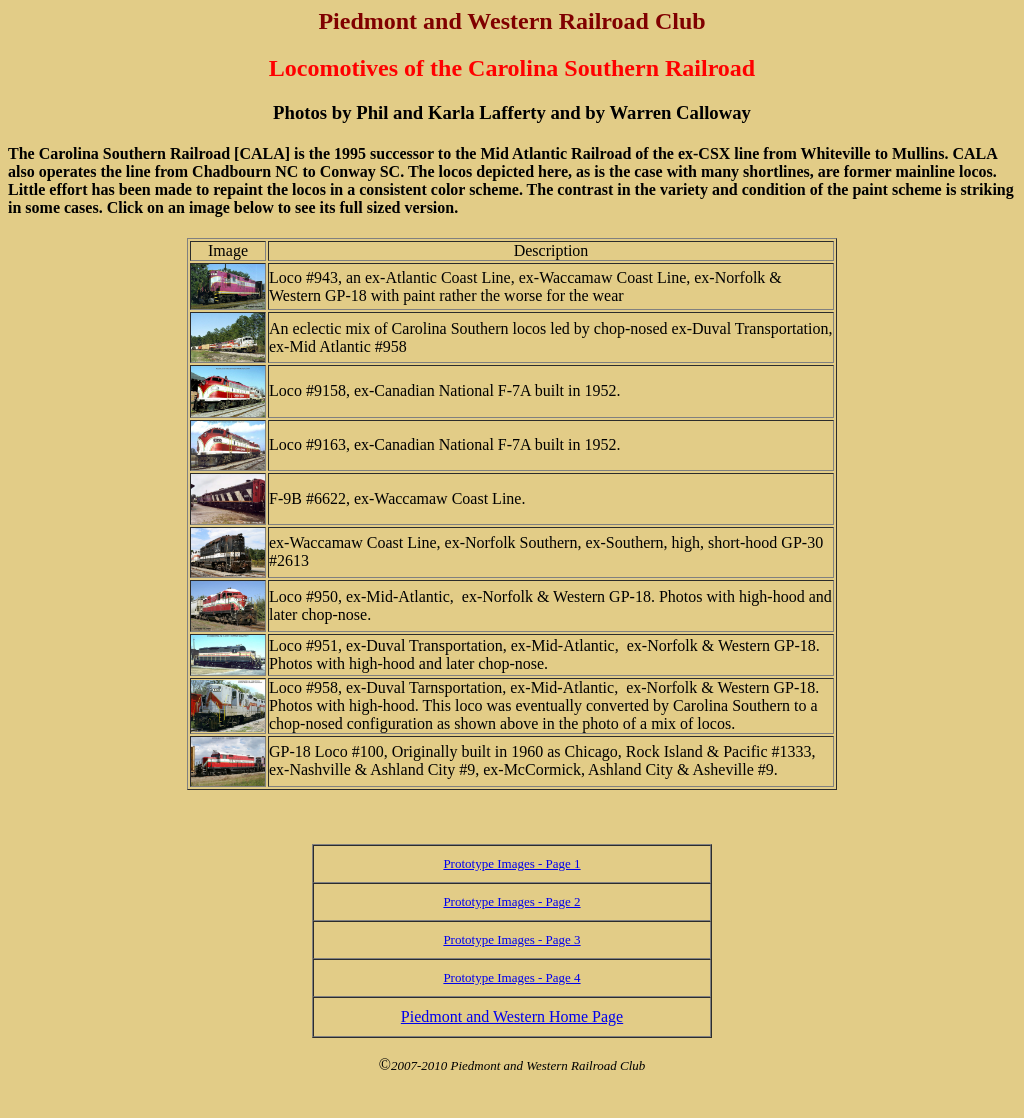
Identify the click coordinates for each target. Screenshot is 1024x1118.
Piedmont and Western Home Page (512, 1016)
